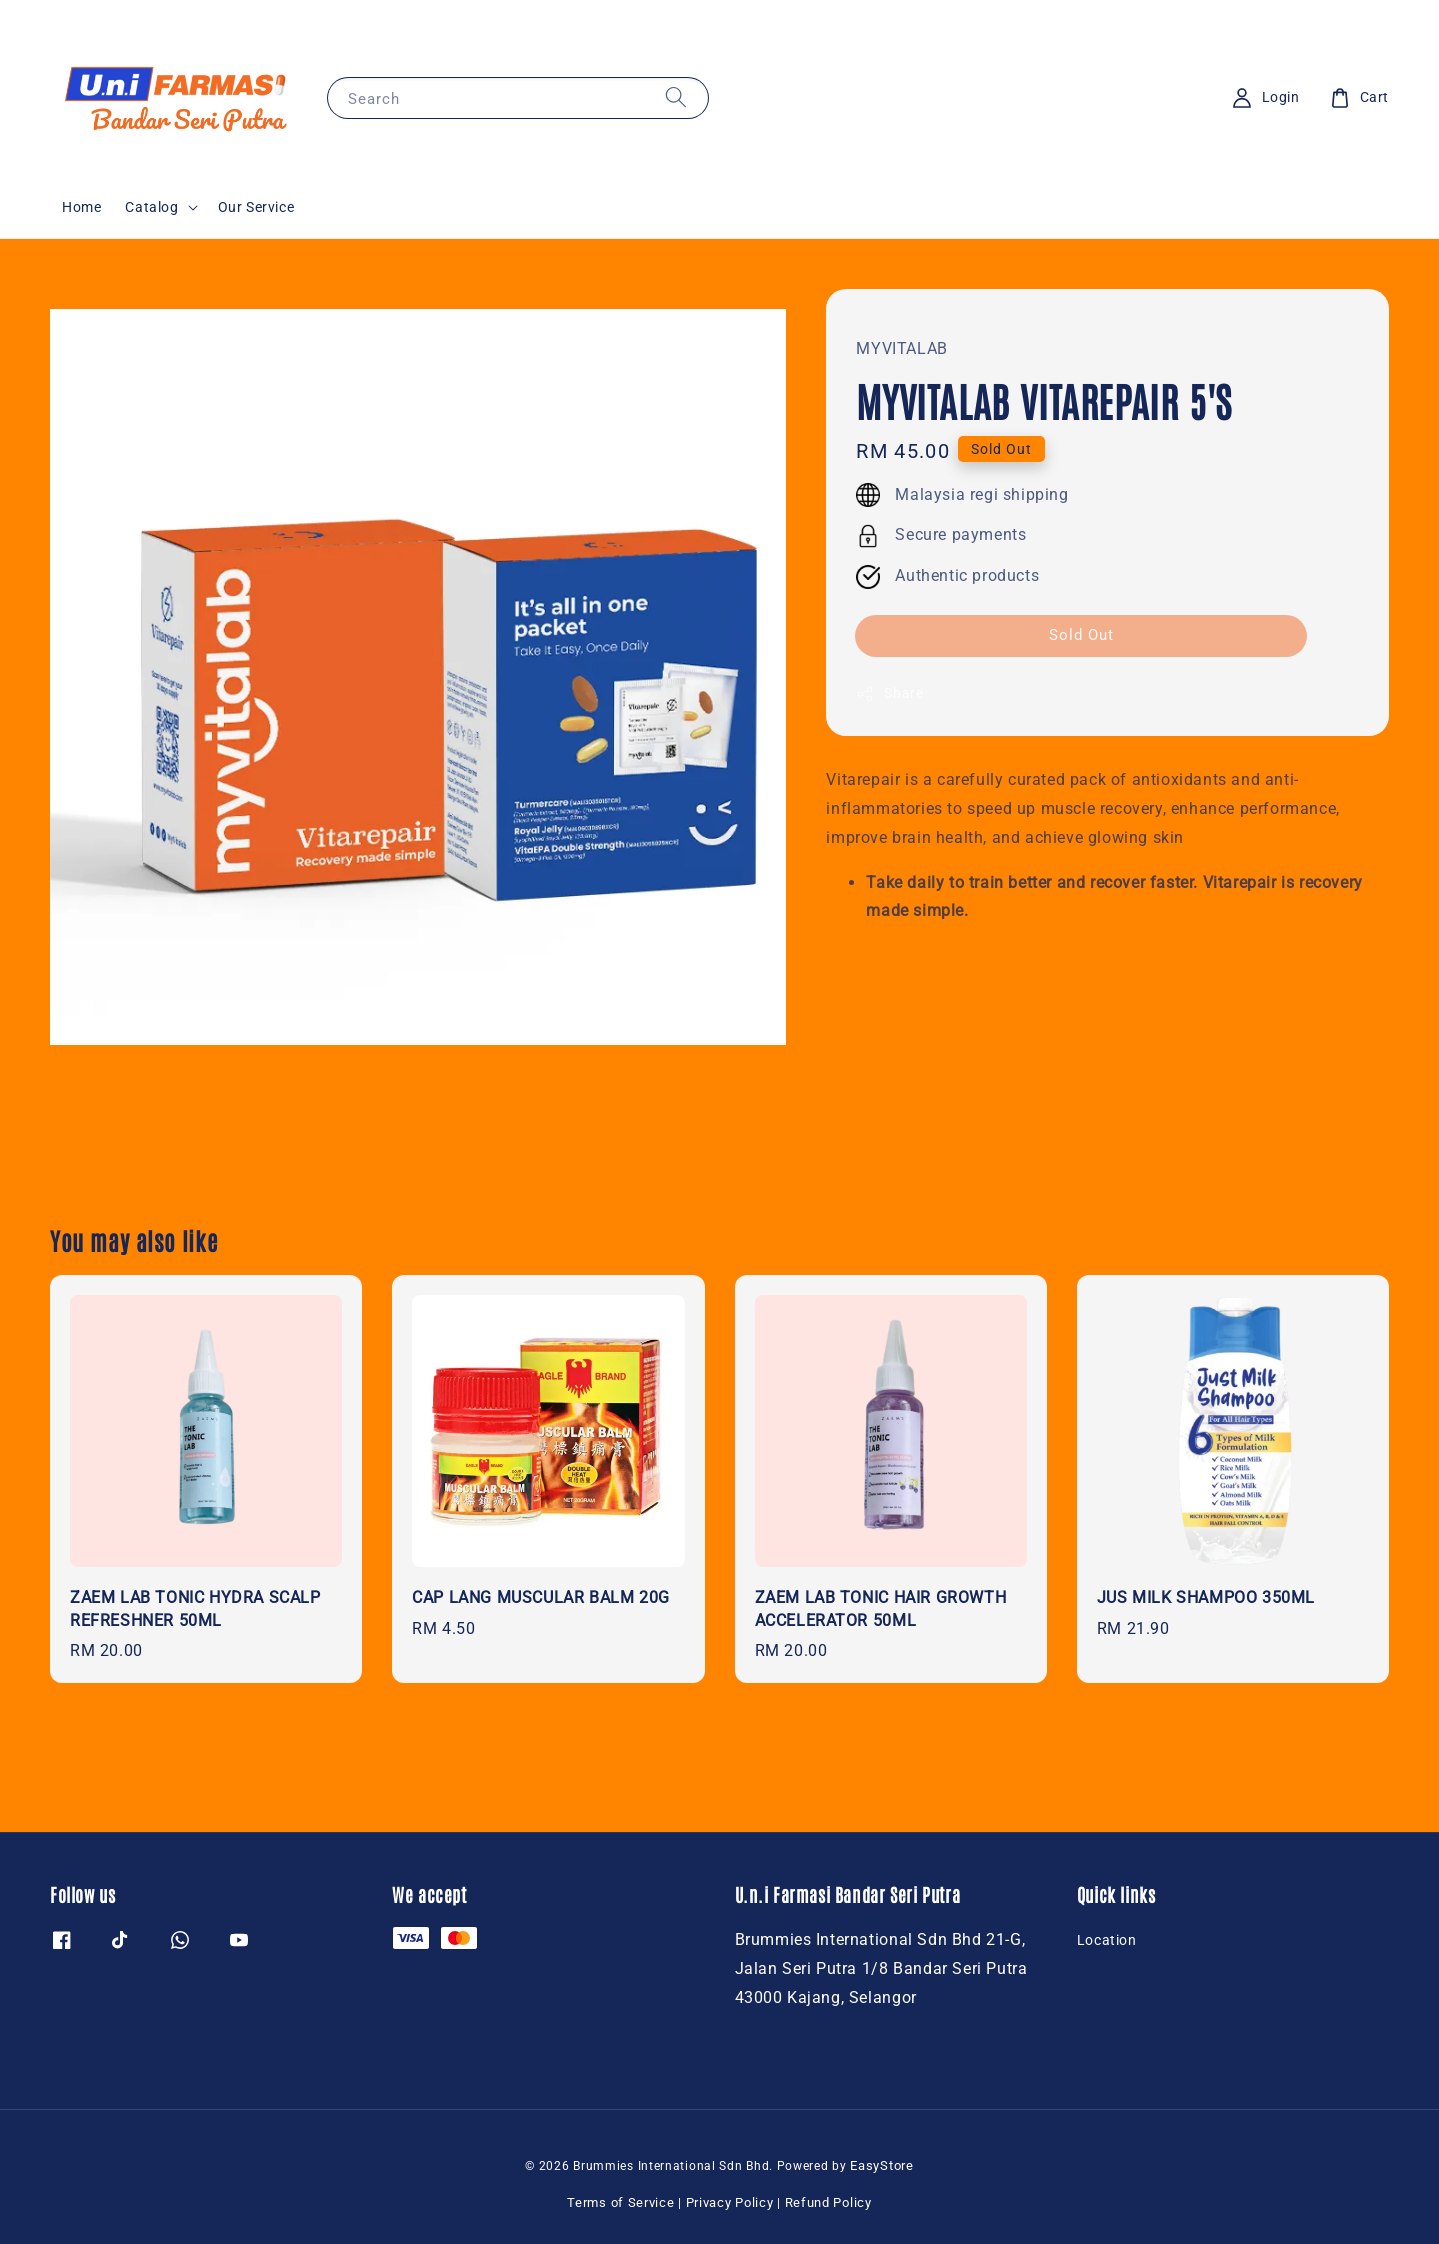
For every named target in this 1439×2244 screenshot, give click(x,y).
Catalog (151, 207)
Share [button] (889, 694)
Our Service (256, 207)
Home (81, 207)
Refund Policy (828, 2202)
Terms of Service (620, 2202)
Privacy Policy (730, 2202)
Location (1107, 1940)
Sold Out (1081, 635)
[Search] (676, 97)
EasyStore (881, 2165)
